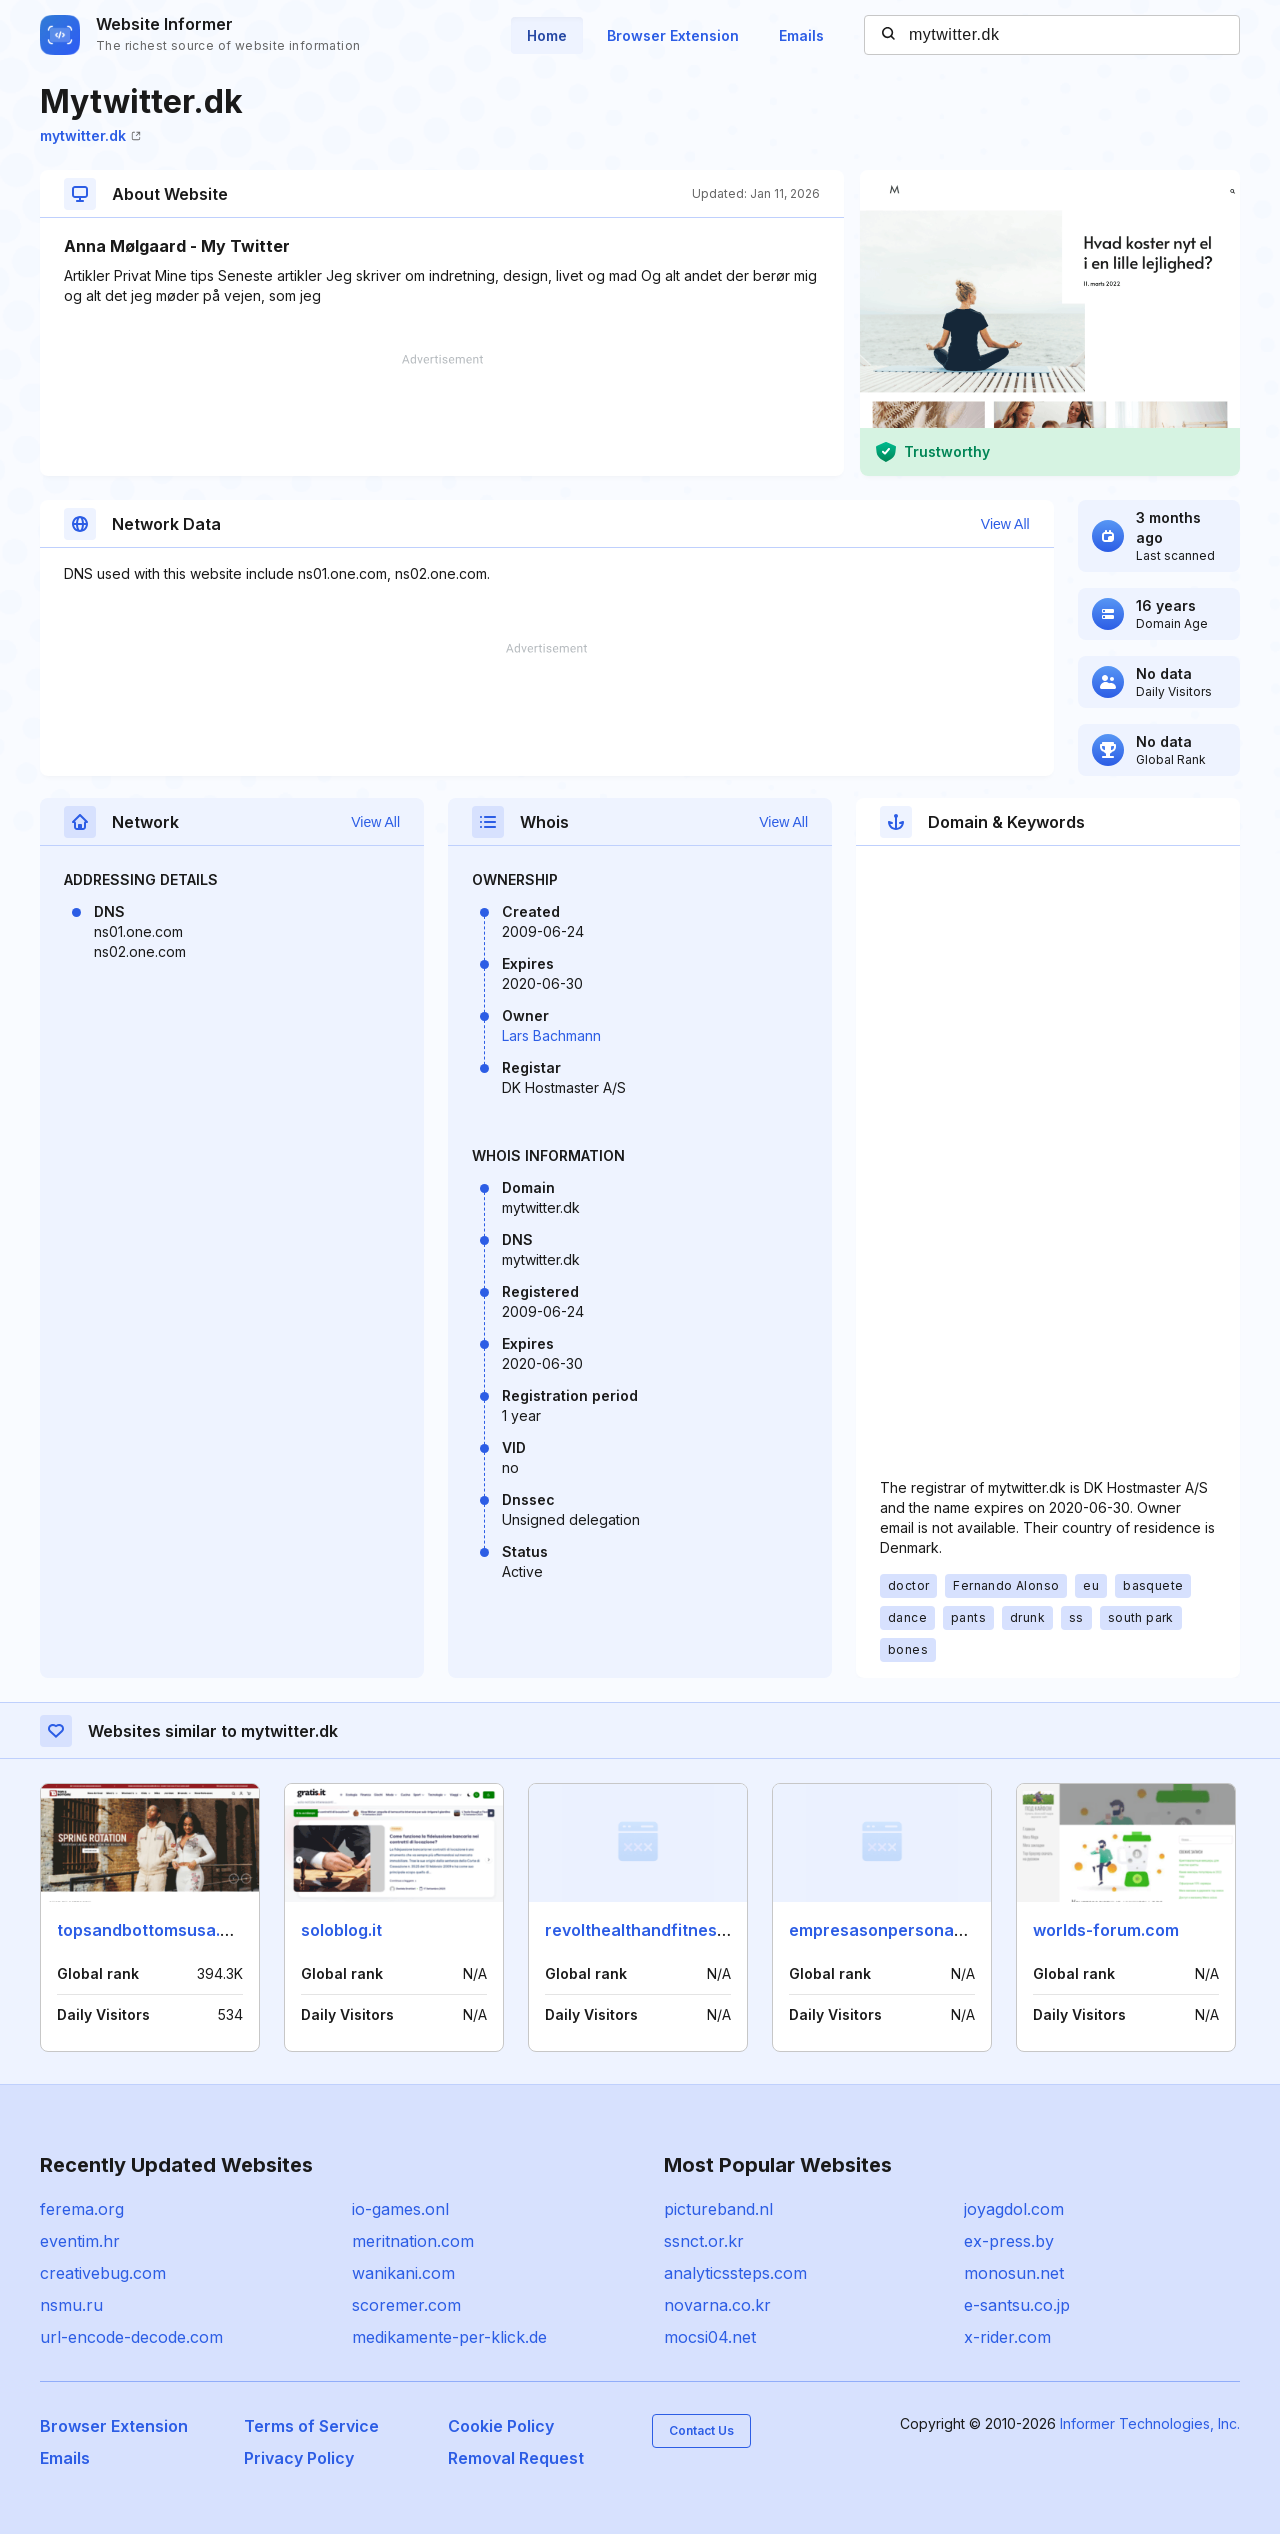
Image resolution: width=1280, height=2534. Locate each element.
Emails (801, 35)
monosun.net (1014, 2273)
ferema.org (82, 2209)
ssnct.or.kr (704, 2241)
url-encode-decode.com (131, 2337)
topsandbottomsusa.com (155, 1930)
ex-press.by (1009, 2241)
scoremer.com (406, 2305)
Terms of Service (311, 2426)
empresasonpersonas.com (895, 1930)
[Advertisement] (442, 415)
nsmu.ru (71, 2305)
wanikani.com (403, 2273)
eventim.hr (80, 2241)
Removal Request (516, 2458)
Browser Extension (673, 35)
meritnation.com (413, 2241)
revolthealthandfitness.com (654, 1930)
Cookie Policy (501, 2426)
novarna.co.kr (717, 2305)
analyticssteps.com (735, 2273)
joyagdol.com (1014, 2209)
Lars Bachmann (551, 1035)
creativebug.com (103, 2273)
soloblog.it (341, 1930)
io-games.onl (400, 2209)
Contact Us (701, 2430)
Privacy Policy (299, 2458)
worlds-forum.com (1106, 1930)
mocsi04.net (710, 2337)
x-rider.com (1007, 2337)
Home (547, 35)
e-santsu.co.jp (1017, 2305)
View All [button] (1005, 524)
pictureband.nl (718, 2209)
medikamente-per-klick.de (449, 2337)
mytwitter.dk (90, 135)
